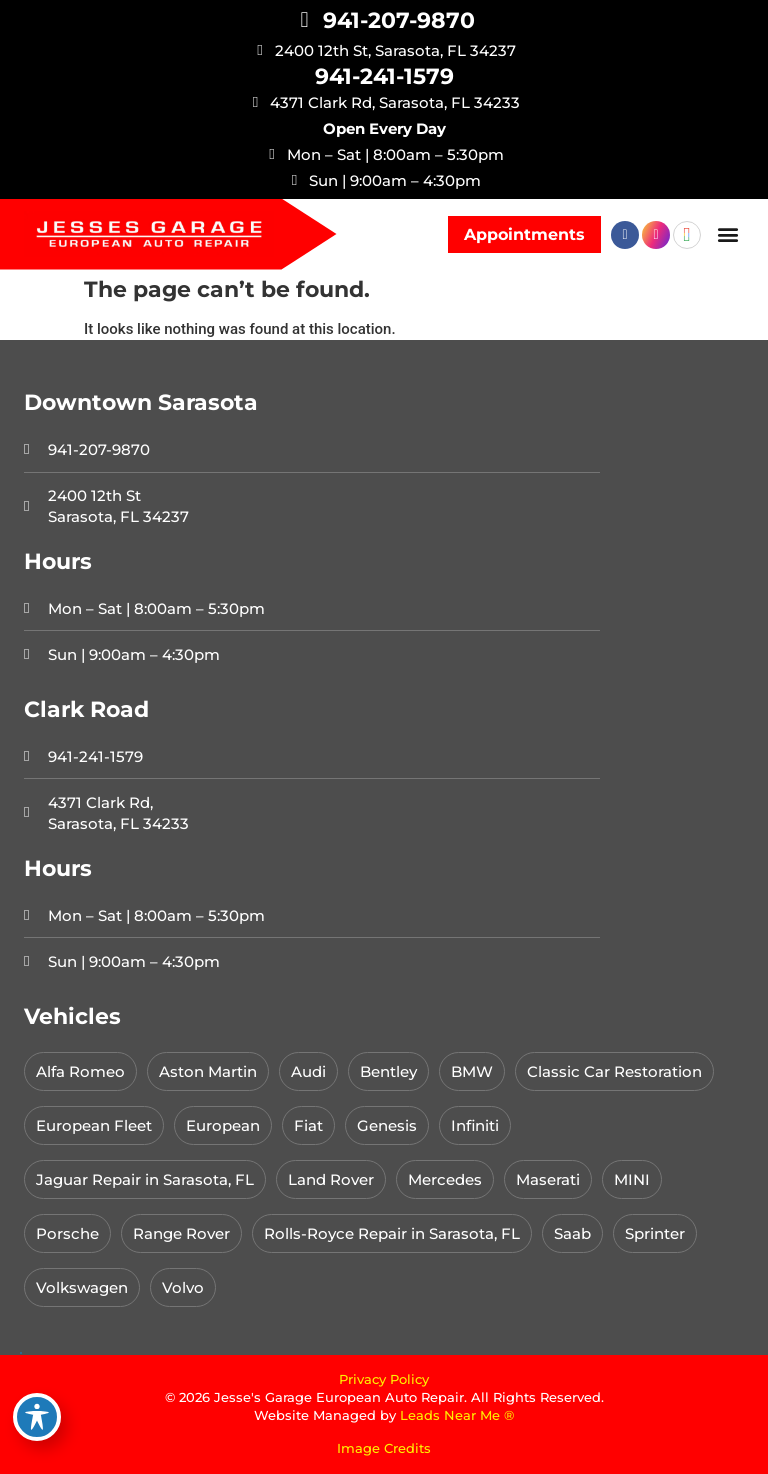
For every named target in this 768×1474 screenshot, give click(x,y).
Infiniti (475, 1125)
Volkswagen (82, 1287)
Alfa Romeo (80, 1071)
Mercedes (445, 1179)
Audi (308, 1071)
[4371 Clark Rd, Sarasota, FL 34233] (255, 102)
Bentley (388, 1071)
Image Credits (384, 1448)
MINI (632, 1179)
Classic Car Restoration (614, 1071)
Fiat (308, 1125)
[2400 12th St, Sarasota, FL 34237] (260, 50)
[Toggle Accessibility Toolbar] (37, 1417)
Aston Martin (208, 1071)
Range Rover (181, 1233)
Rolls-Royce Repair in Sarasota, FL (392, 1233)
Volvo (183, 1287)
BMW (472, 1071)
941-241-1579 (384, 76)
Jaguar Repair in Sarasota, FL (145, 1179)
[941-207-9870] (305, 20)
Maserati (548, 1179)
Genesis (387, 1125)
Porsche (67, 1233)
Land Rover (331, 1179)
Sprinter (655, 1233)
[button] (524, 234)
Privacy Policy (384, 1379)
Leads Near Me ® (457, 1415)
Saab (572, 1233)
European (223, 1125)
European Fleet (94, 1125)
